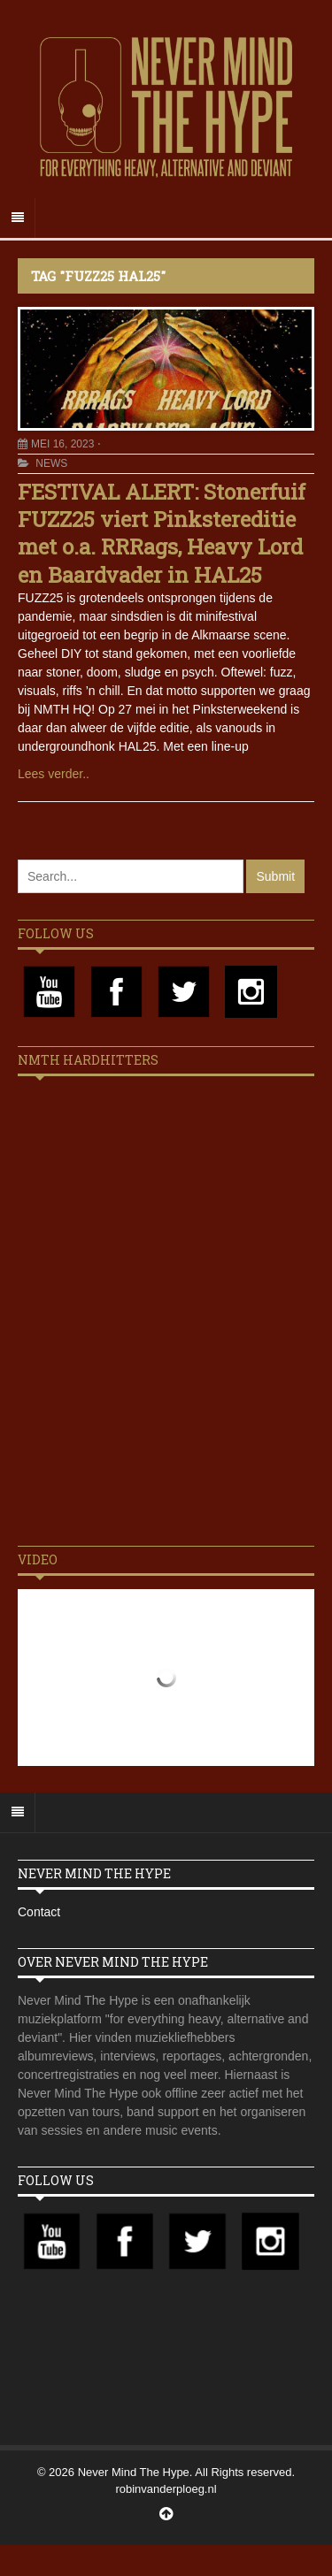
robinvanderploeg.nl (165, 2489)
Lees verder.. (53, 774)
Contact (39, 1912)
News (51, 463)
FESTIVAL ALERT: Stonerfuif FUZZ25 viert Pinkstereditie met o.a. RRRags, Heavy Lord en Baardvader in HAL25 (161, 533)
